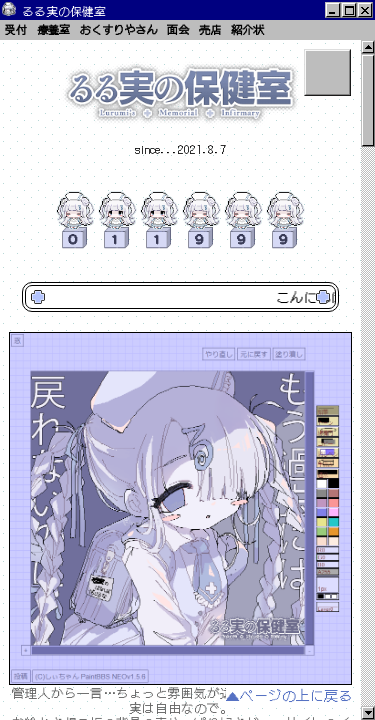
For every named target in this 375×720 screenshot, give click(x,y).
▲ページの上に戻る (289, 695)
